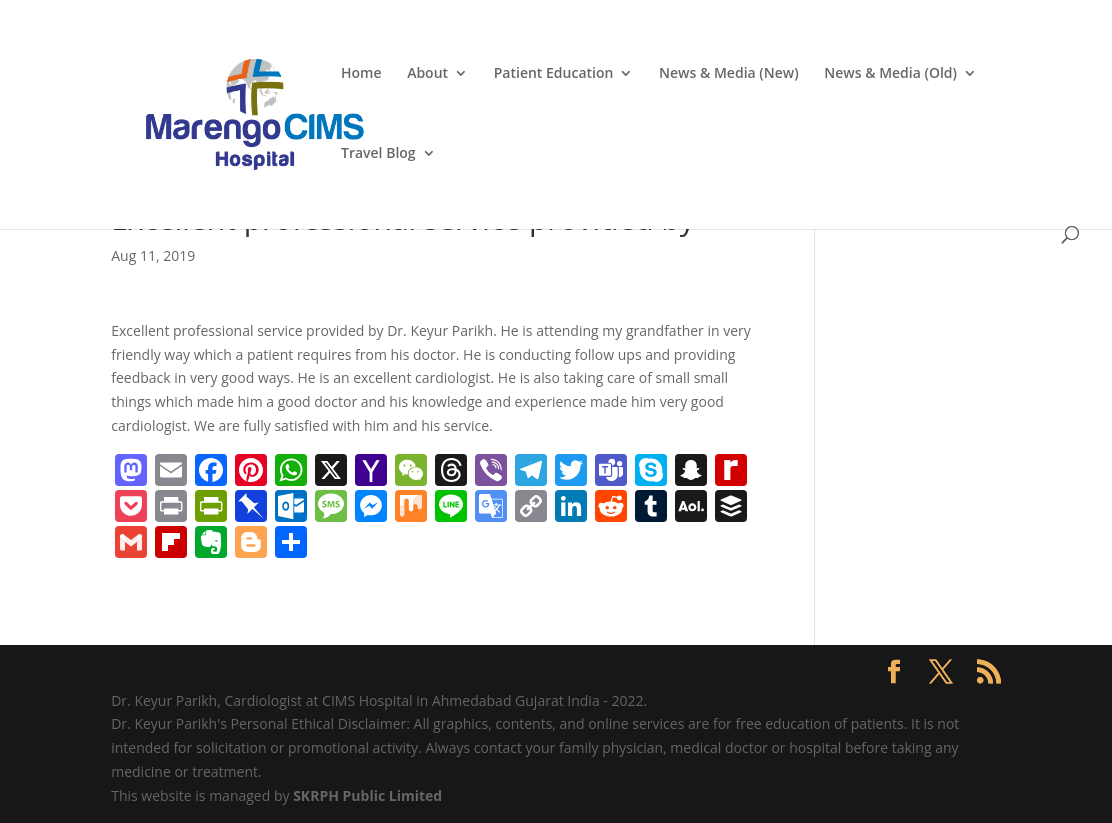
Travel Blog (378, 154)
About (427, 74)
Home (361, 74)
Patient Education (554, 74)
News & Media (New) (729, 74)
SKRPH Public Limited (367, 795)
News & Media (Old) (890, 74)
